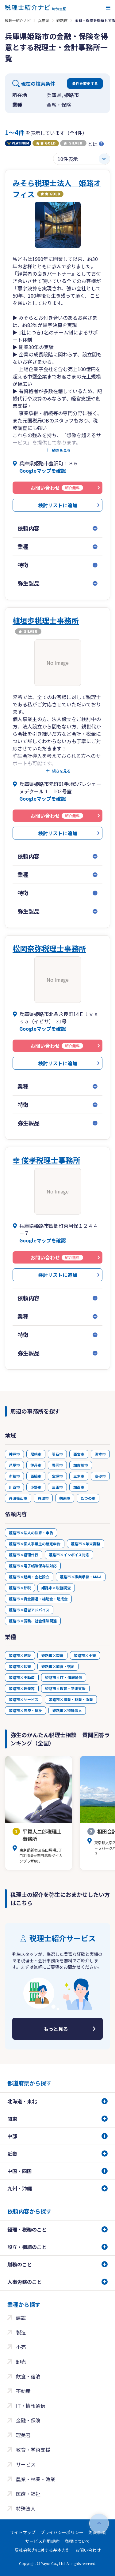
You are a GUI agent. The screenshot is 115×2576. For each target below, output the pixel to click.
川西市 (14, 1487)
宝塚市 (57, 1476)
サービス (26, 2464)
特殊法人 (26, 2508)
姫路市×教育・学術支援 (65, 1688)
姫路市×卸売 (20, 1666)
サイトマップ (23, 2532)
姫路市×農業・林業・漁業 (71, 1699)
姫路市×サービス (23, 1699)
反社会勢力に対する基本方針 (42, 2550)
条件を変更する (85, 83)
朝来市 (64, 1498)
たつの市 (88, 1498)
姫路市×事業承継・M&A (81, 1576)
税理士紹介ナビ (18, 20)
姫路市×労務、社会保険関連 (33, 1620)
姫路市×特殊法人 (67, 1710)
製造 (21, 2332)
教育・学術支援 (33, 2449)
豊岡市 (57, 1465)
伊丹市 (35, 1465)
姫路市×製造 (52, 1655)
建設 (21, 2317)
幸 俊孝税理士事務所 (46, 1160)
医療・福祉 (28, 2493)
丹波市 (43, 1498)
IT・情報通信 (30, 2405)
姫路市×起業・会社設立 (29, 1576)
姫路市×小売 (85, 1655)
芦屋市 (14, 1465)
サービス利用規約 (42, 2541)
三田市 (57, 1487)
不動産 (23, 2391)
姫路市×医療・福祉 (25, 1710)
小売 (21, 2347)
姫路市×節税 (20, 1587)
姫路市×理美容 (22, 1688)
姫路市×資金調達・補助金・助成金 (38, 1598)
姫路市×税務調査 (56, 1587)
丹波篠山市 (18, 1498)
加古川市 (80, 1465)
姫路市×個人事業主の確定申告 (34, 1543)
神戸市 (14, 1454)
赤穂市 (14, 1476)
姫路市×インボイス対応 (69, 1554)
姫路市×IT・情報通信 (63, 1677)
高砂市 (100, 1476)
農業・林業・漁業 (35, 2479)
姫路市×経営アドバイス (29, 1609)
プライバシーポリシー (61, 2532)
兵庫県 (43, 20)
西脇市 (35, 1476)
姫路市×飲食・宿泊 (58, 1666)
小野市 (35, 1487)
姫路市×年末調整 (85, 1543)
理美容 (23, 2435)
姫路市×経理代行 (23, 1554)
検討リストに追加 (57, 505)
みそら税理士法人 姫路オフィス (57, 188)
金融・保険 (28, 2420)
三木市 (78, 1476)
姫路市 (61, 20)
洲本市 (100, 1454)
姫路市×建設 (20, 1655)
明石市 (57, 1454)
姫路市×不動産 (22, 1677)
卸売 (21, 2361)
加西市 (78, 1487)
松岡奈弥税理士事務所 (49, 948)
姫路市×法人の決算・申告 (31, 1532)
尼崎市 (35, 1454)
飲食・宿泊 (28, 2376)
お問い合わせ (88, 2550)
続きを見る (61, 450)
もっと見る (56, 2028)
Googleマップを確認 (42, 470)
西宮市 (78, 1454)
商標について (77, 2541)
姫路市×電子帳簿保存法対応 (33, 1565)
